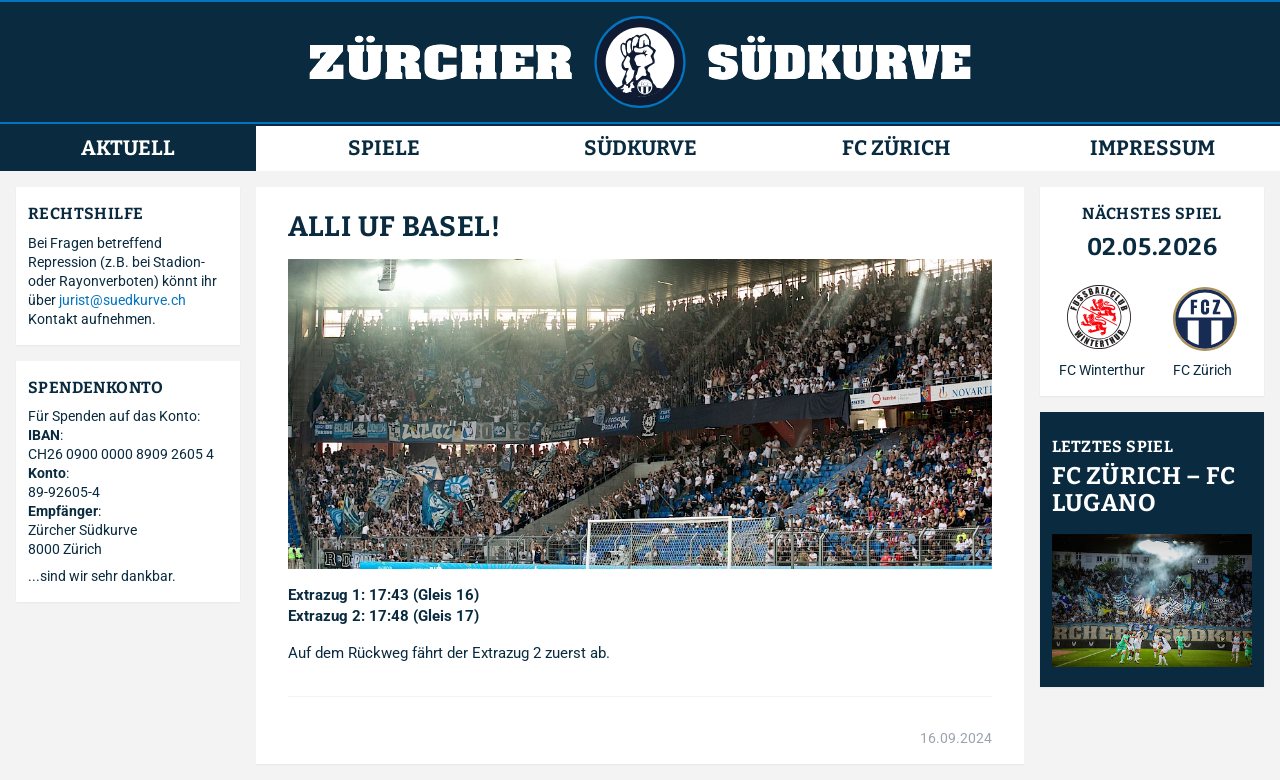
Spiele (384, 148)
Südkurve (640, 148)
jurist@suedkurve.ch (122, 300)
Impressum (1152, 148)
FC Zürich (896, 148)
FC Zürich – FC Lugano (1143, 490)
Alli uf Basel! (394, 226)
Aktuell (128, 148)
